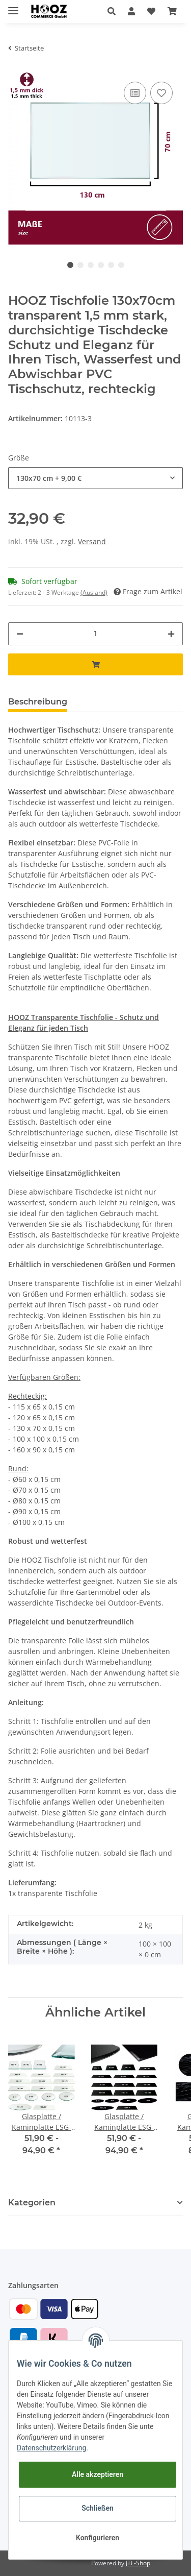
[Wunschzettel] (151, 11)
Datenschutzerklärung (51, 2448)
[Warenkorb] (172, 11)
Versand (92, 541)
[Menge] (95, 634)
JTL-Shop (138, 2563)
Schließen (97, 2508)
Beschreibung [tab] (37, 702)
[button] (111, 11)
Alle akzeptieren (97, 2474)
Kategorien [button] (32, 2202)
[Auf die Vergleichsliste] (135, 93)
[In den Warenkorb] (95, 664)
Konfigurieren (97, 2538)
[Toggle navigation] (13, 6)
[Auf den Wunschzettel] (161, 93)
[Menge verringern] (20, 634)
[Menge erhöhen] (171, 634)
